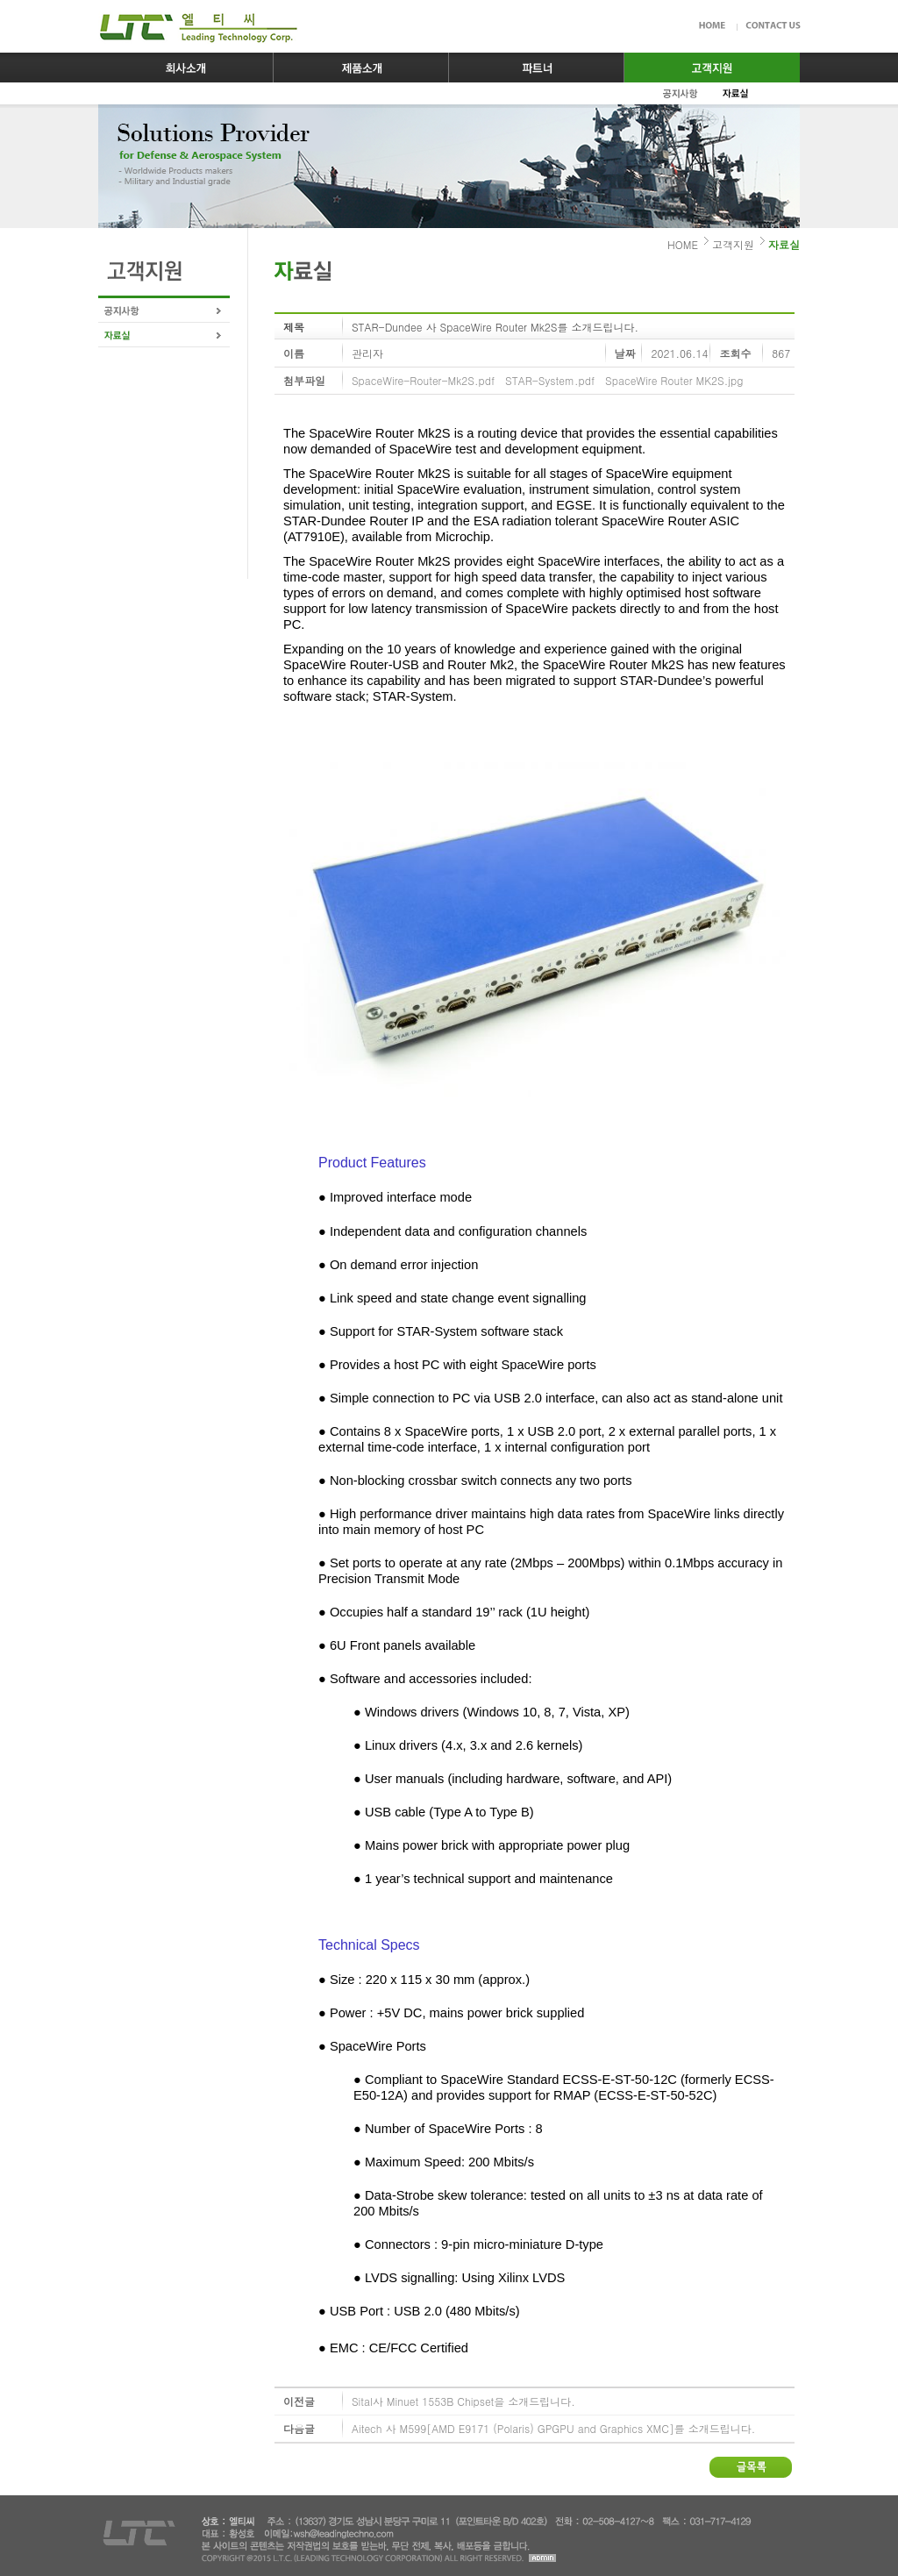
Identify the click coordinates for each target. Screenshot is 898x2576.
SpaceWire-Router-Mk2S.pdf (423, 380)
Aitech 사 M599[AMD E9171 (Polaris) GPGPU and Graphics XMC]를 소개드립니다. (553, 2428)
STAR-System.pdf (550, 380)
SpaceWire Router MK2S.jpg (674, 380)
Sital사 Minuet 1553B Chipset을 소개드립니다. (463, 2401)
